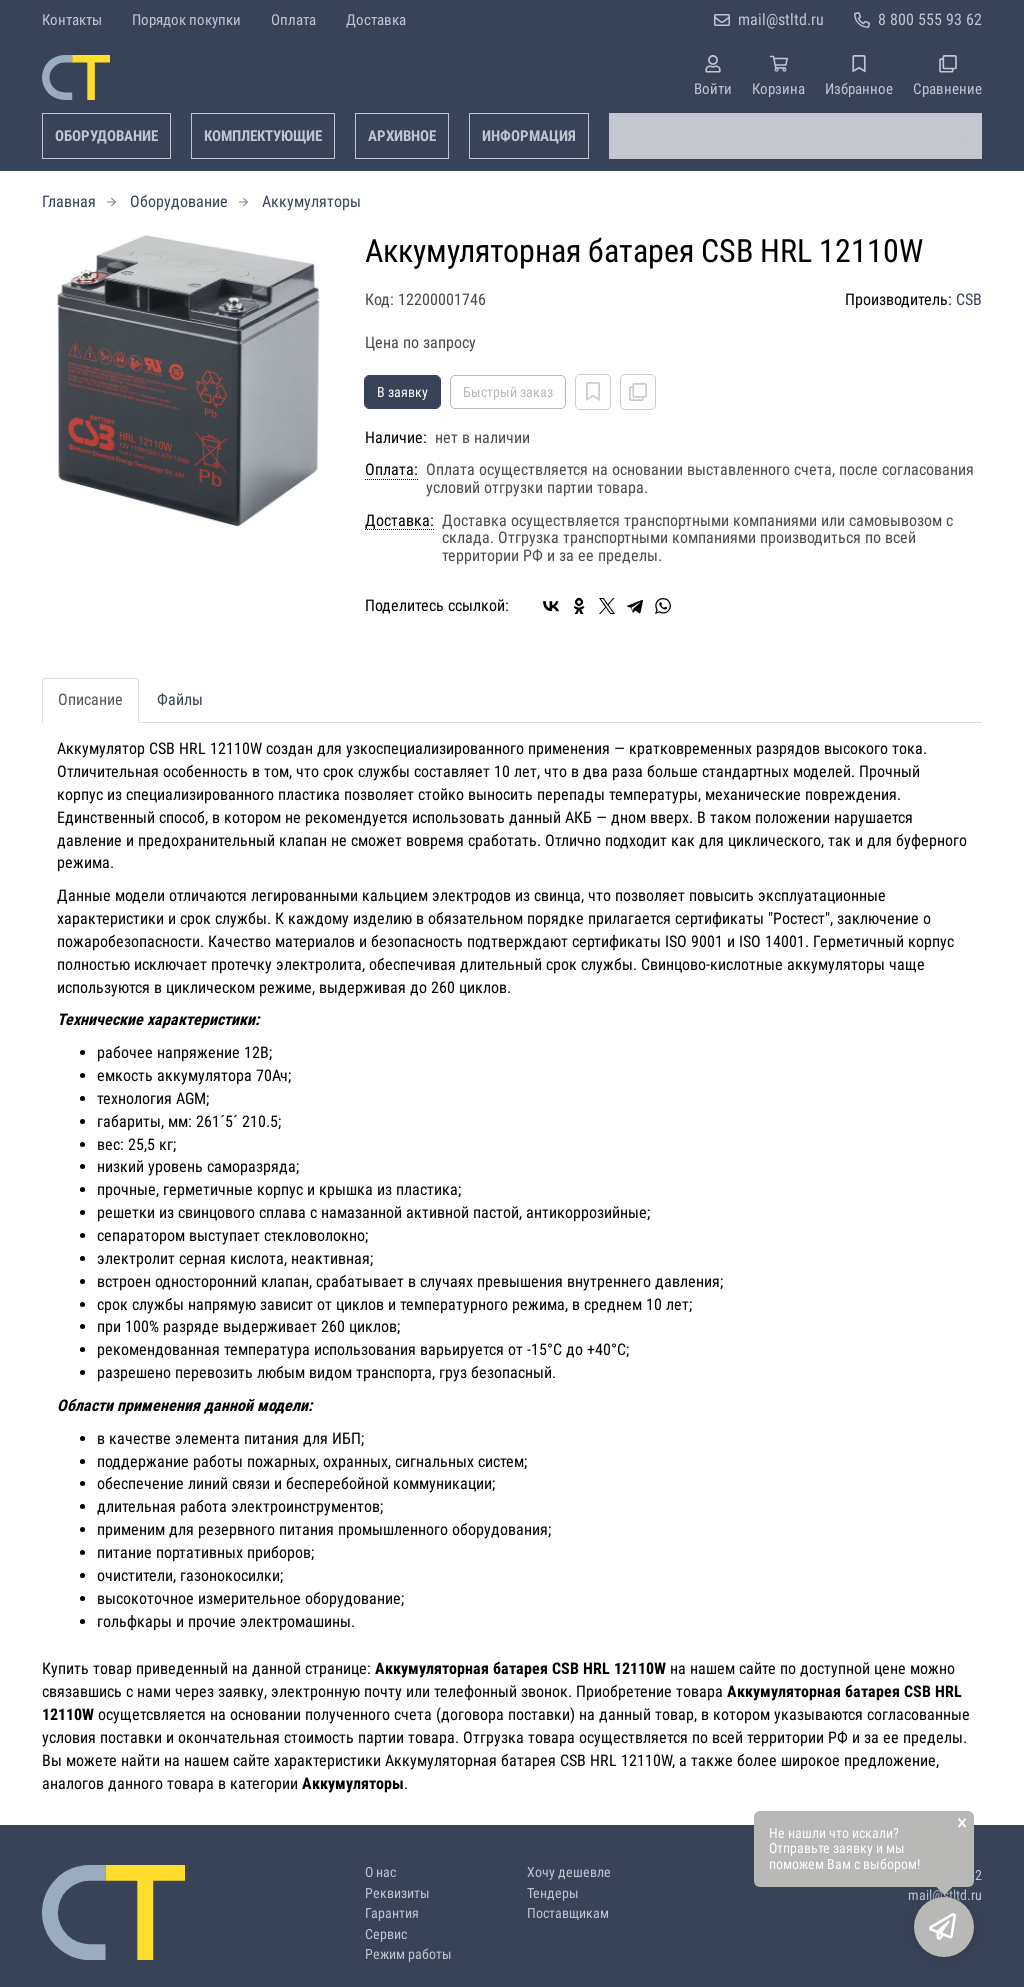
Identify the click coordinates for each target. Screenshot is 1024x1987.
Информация (529, 136)
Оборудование (106, 136)
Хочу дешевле (569, 1872)
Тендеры (553, 1893)
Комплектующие (263, 136)
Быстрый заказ (508, 392)
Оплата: (391, 470)
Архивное (402, 136)
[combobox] (795, 136)
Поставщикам (568, 1913)
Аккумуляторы (311, 201)
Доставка (376, 20)
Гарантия (392, 1913)
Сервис (386, 1934)
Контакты (72, 20)
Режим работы (408, 1954)
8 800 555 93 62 (930, 19)
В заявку (402, 392)
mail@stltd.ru (781, 19)
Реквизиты (397, 1893)
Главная (69, 201)
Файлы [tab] (180, 699)
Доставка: (399, 521)
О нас (380, 1872)
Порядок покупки (186, 20)
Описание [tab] (90, 699)
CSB (969, 299)
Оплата (293, 20)
